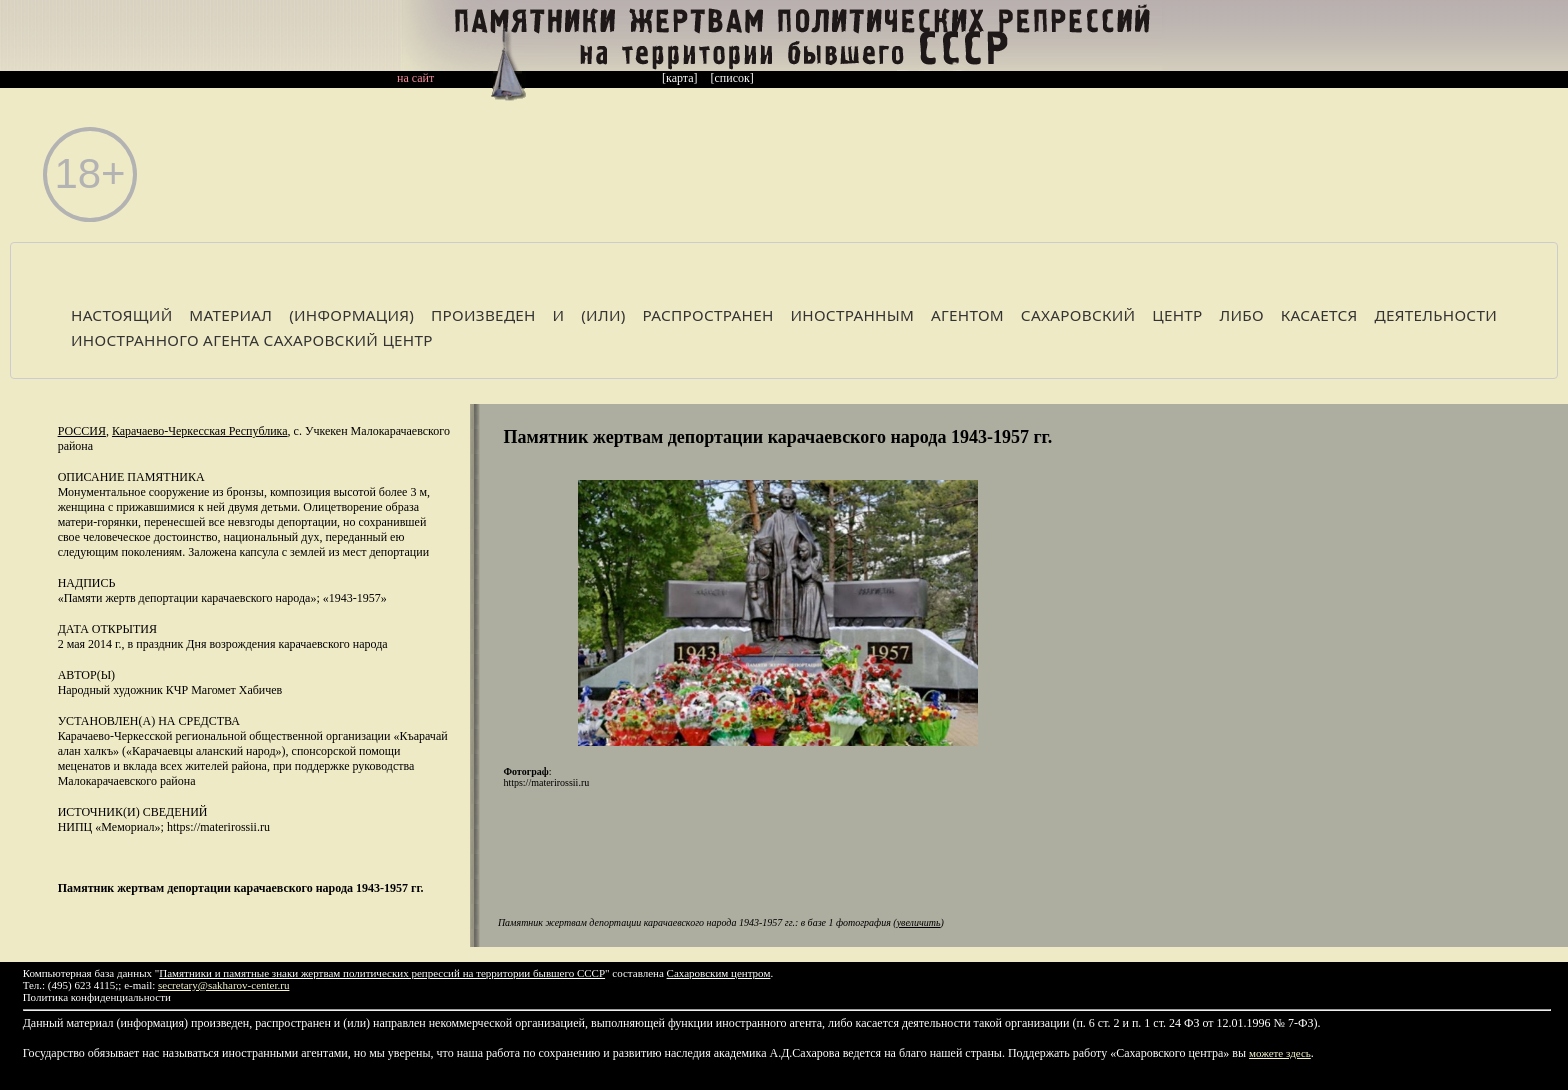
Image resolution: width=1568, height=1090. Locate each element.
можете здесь (1280, 1053)
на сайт (415, 78)
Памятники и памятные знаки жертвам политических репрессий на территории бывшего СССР (382, 973)
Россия (82, 431)
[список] (732, 78)
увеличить (919, 922)
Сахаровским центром (719, 973)
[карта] (680, 78)
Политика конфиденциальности (97, 997)
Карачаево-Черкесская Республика (200, 431)
